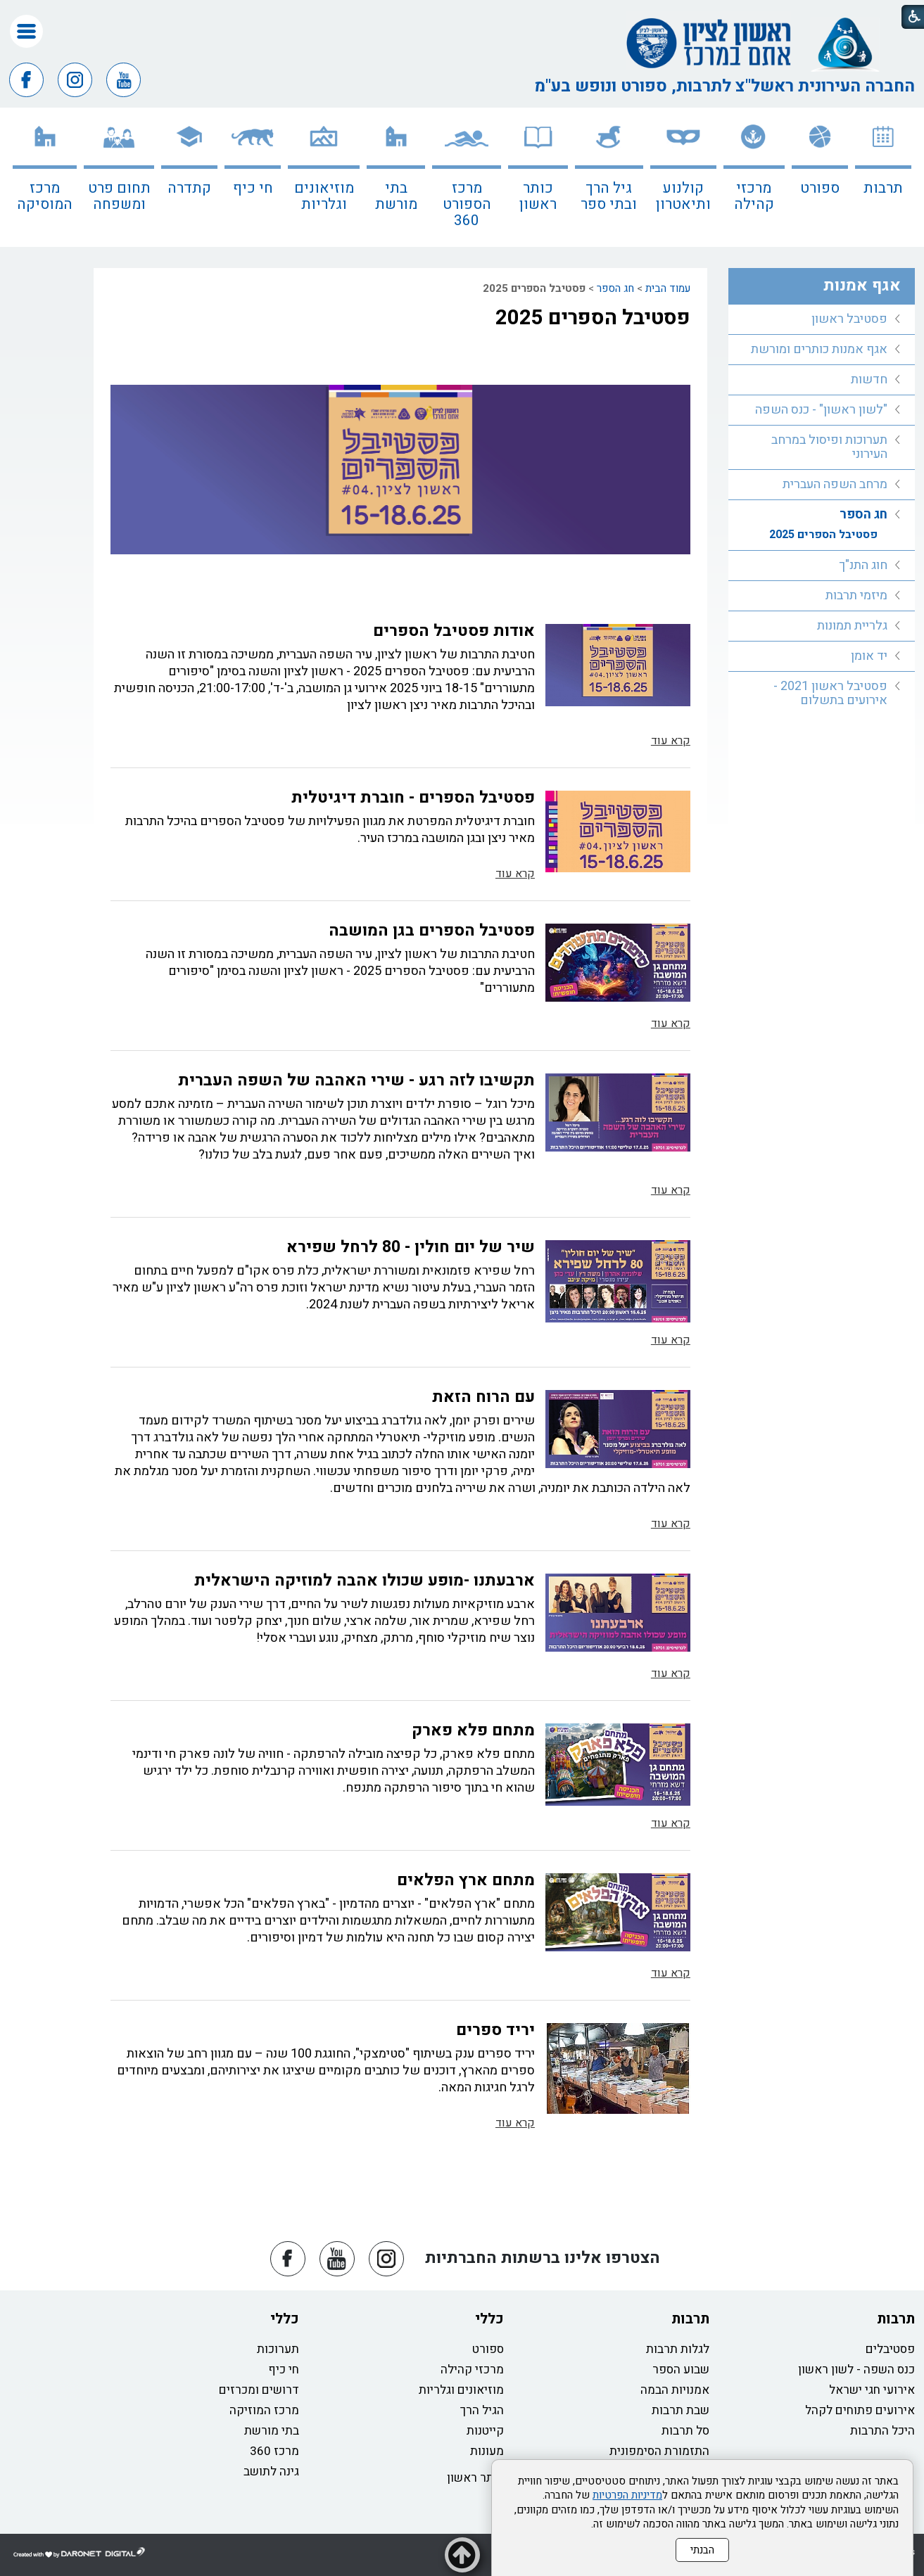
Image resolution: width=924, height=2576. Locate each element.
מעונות (487, 2451)
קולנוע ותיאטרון (683, 196)
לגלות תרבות (677, 2349)
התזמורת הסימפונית (659, 2451)
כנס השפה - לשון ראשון (856, 2369)
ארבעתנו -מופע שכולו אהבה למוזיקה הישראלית (364, 1581)
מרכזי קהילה (754, 196)
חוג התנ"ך (863, 565)
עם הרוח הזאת (483, 1397)
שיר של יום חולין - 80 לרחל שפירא (410, 1247)
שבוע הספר (680, 2369)
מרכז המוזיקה (264, 2410)
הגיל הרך (482, 2410)
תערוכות (278, 2349)
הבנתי (702, 2550)
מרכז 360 (274, 2451)
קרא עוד (670, 740)
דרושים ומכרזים (259, 2390)
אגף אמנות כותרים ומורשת (819, 349)
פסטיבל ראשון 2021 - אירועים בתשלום (830, 693)
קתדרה (189, 188)
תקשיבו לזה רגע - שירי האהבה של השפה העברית (356, 1080)
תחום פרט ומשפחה (119, 196)
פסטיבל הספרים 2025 (592, 318)
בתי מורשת (396, 196)
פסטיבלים (890, 2349)
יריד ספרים (495, 2030)
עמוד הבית (667, 288)
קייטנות (485, 2431)
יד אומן (869, 655)
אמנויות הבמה (674, 2390)
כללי (489, 2319)
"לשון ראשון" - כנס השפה (821, 409)
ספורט (820, 188)
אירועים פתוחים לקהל (860, 2410)
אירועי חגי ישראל (872, 2390)
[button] (26, 31)
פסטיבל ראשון (849, 319)
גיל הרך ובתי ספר (609, 196)
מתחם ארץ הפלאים (466, 1880)
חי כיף (253, 188)
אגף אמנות (862, 286)
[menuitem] (883, 177)
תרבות (883, 188)
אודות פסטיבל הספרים (454, 631)
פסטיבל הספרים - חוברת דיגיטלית (413, 798)
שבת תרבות (680, 2410)
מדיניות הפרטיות (627, 2495)
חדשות (869, 379)
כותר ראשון (538, 196)
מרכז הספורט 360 (467, 204)
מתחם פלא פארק (473, 1730)
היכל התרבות (882, 2431)
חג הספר (615, 288)
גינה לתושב (271, 2471)
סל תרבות (685, 2431)
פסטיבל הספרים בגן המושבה (432, 931)
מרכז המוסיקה (44, 196)
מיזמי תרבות (856, 595)
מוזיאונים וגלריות (324, 196)
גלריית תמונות (852, 625)
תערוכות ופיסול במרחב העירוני (829, 447)
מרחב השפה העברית (835, 484)
